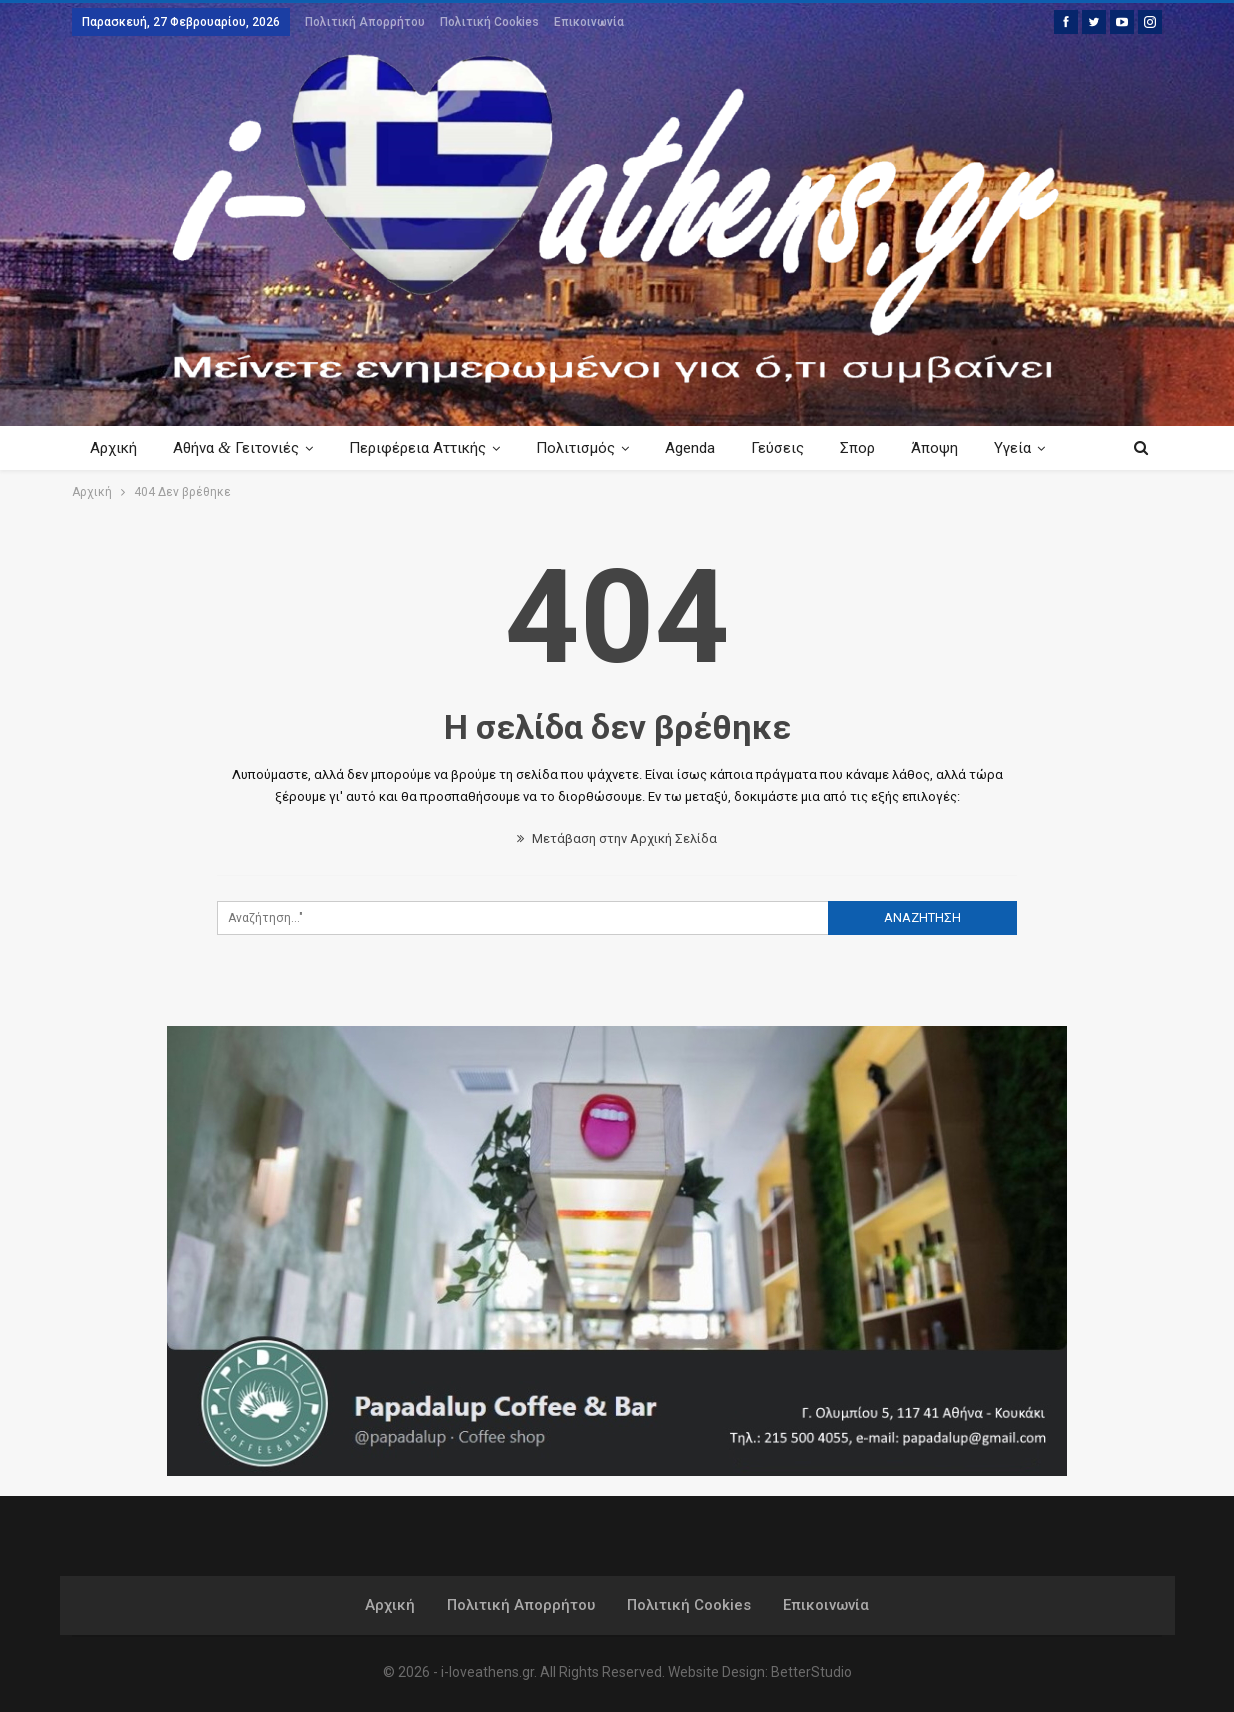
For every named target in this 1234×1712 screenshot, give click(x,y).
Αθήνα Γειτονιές (239, 447)
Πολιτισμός (584, 448)
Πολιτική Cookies (489, 22)
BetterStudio (811, 1672)
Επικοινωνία (589, 22)
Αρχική (113, 448)
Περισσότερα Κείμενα (1005, 448)
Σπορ (875, 448)
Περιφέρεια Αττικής (423, 448)
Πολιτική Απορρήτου (365, 22)
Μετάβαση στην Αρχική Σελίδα (617, 838)
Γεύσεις (792, 448)
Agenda (702, 448)
